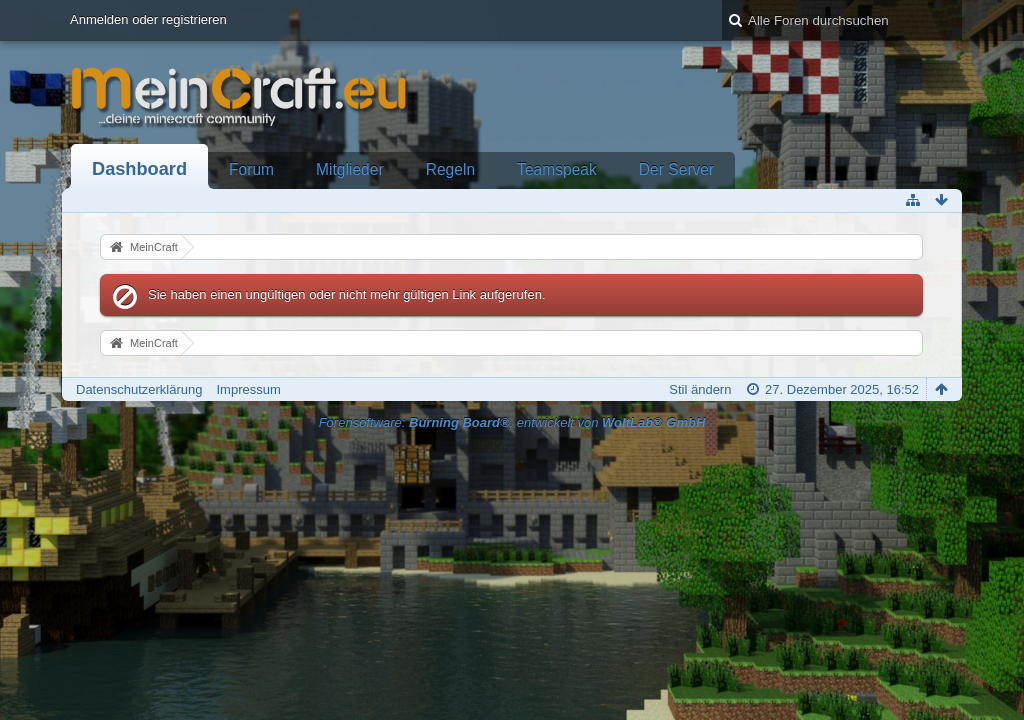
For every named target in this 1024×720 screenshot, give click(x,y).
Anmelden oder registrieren (148, 19)
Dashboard (139, 169)
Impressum (248, 389)
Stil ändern (700, 389)
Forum (251, 169)
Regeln (450, 169)
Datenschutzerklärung (139, 389)
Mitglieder (350, 169)
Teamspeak (557, 169)
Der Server (676, 169)
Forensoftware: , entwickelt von (512, 422)
